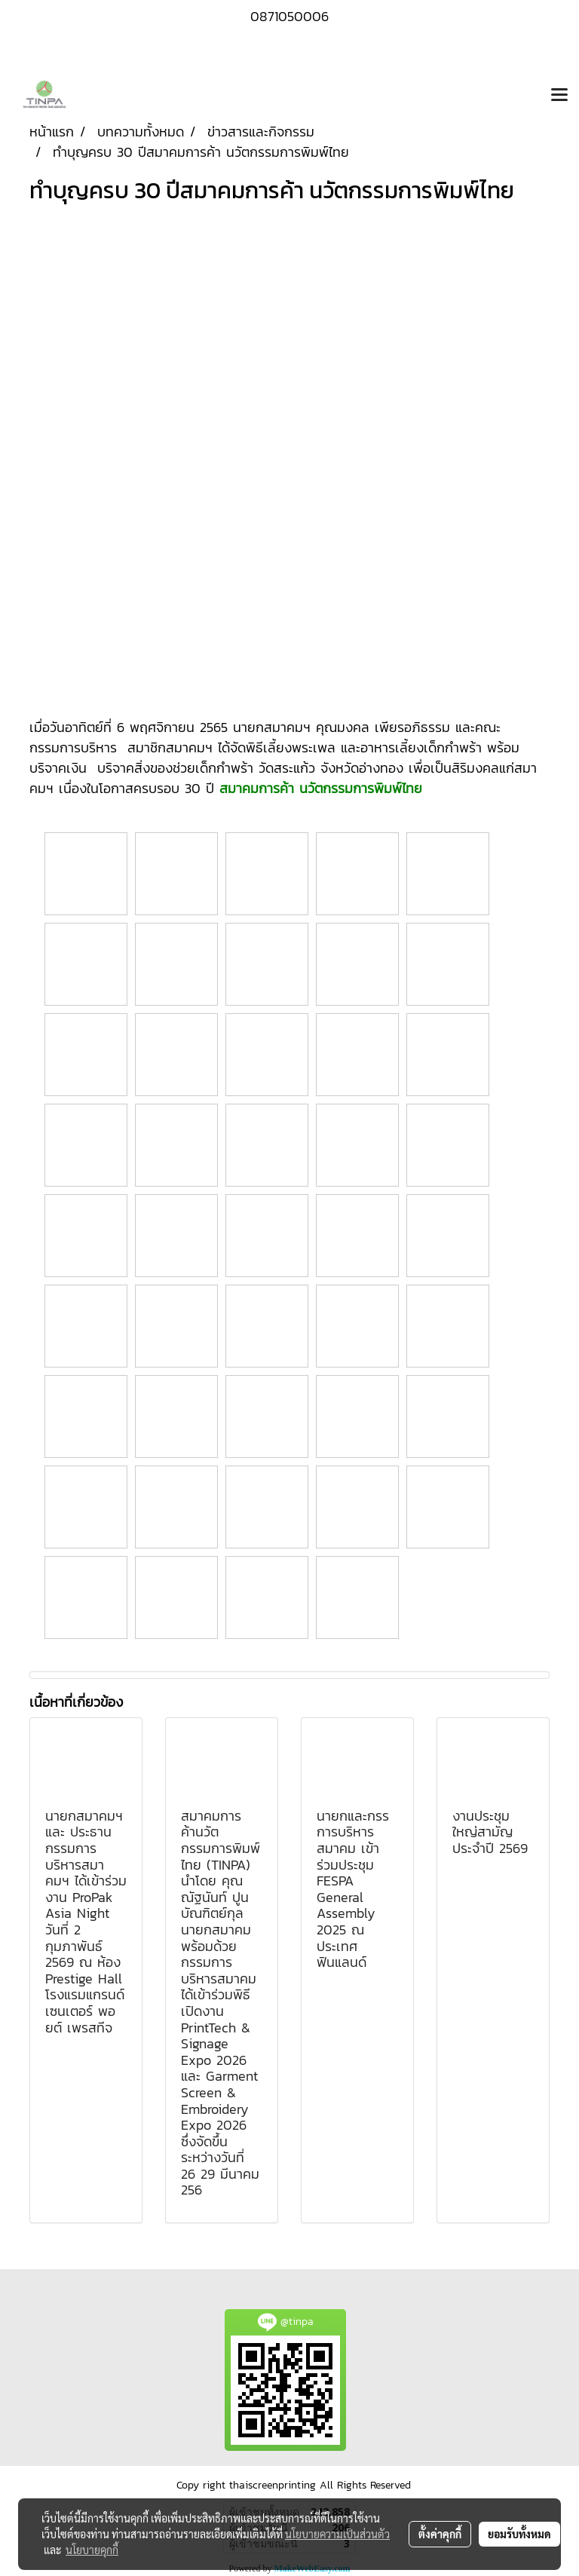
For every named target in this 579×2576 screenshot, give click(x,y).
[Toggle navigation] (559, 95)
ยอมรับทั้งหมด (519, 2534)
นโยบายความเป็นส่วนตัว (337, 2534)
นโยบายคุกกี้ (92, 2549)
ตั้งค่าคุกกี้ (439, 2534)
